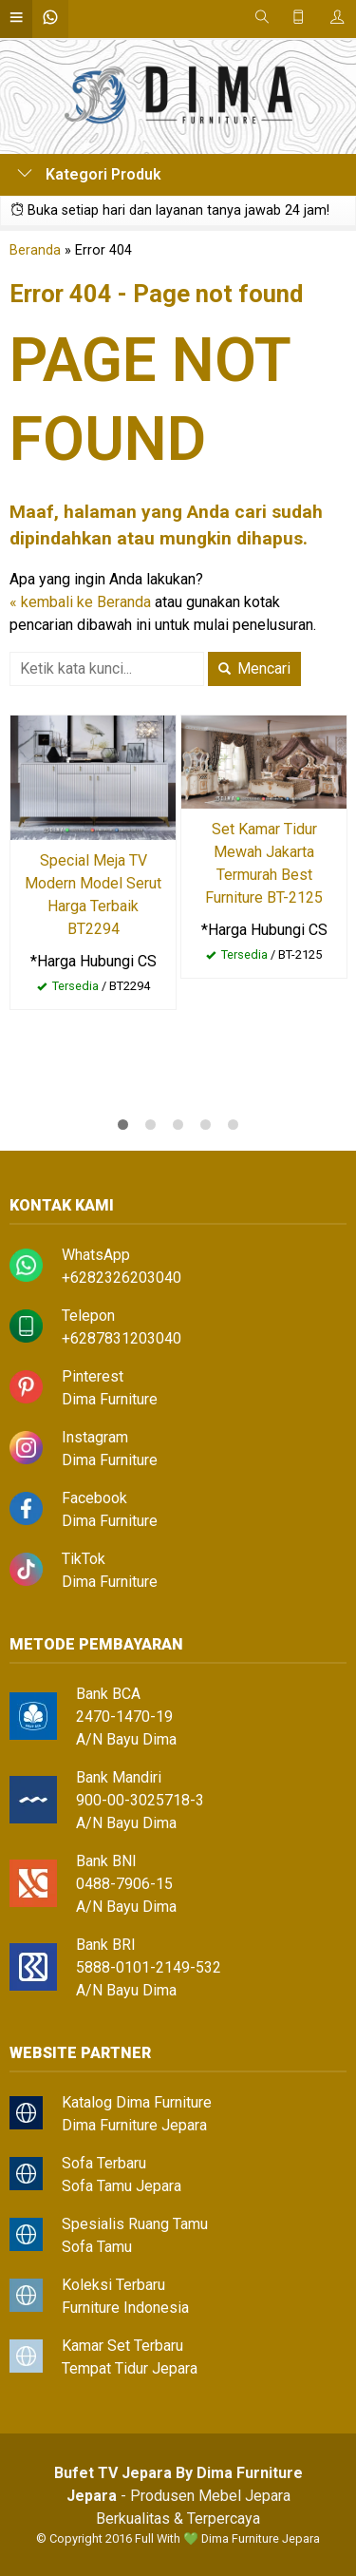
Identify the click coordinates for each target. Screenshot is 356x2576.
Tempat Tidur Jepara (129, 2368)
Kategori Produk (89, 174)
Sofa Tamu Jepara (121, 2186)
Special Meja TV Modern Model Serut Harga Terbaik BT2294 (93, 894)
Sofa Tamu (97, 2247)
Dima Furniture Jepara (134, 2125)
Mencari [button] (254, 668)
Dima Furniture (110, 1399)
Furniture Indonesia (125, 2308)
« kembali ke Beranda (80, 602)
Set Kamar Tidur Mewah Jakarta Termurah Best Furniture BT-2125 (264, 863)
